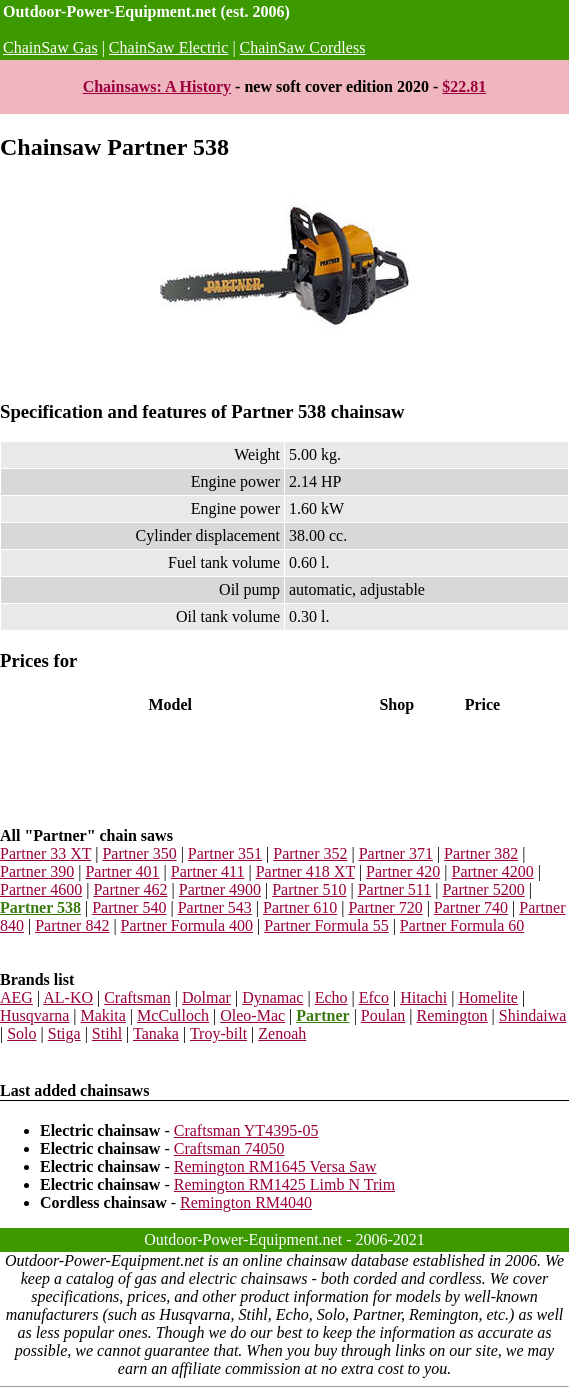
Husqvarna (34, 1015)
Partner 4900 (220, 889)
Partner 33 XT (45, 853)
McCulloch (173, 1015)
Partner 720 (385, 907)
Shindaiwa (533, 1015)
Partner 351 (225, 853)
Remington (451, 1015)
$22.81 (464, 86)
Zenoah (282, 1033)
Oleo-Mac (252, 1015)
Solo (21, 1033)
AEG (16, 997)
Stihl (107, 1033)
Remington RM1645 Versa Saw (275, 1166)
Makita (103, 1015)
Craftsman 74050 (229, 1148)
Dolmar (206, 997)
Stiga (64, 1033)
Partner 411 (208, 871)
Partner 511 (395, 889)
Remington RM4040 (246, 1202)
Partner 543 (215, 907)
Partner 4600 (41, 889)
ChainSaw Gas (50, 47)
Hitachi (423, 997)
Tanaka (156, 1033)
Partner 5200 (483, 889)
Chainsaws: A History (157, 86)
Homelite (488, 997)
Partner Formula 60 (462, 925)
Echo (331, 997)
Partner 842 (72, 925)
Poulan (383, 1015)
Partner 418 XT (305, 871)
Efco (374, 997)
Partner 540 (129, 907)
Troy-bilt (218, 1033)
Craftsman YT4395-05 (246, 1130)
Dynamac (272, 997)
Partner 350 (139, 853)
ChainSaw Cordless (303, 47)
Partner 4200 (492, 871)
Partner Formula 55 (326, 925)
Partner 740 (471, 907)
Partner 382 (481, 853)
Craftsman (137, 997)
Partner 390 (37, 871)
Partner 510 (309, 889)
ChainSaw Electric (169, 47)
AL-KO (68, 997)
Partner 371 (396, 853)
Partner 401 (122, 871)
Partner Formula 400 (187, 925)
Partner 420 (403, 871)
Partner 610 (300, 907)
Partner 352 (310, 853)
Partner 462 (130, 889)
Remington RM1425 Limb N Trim (284, 1184)
